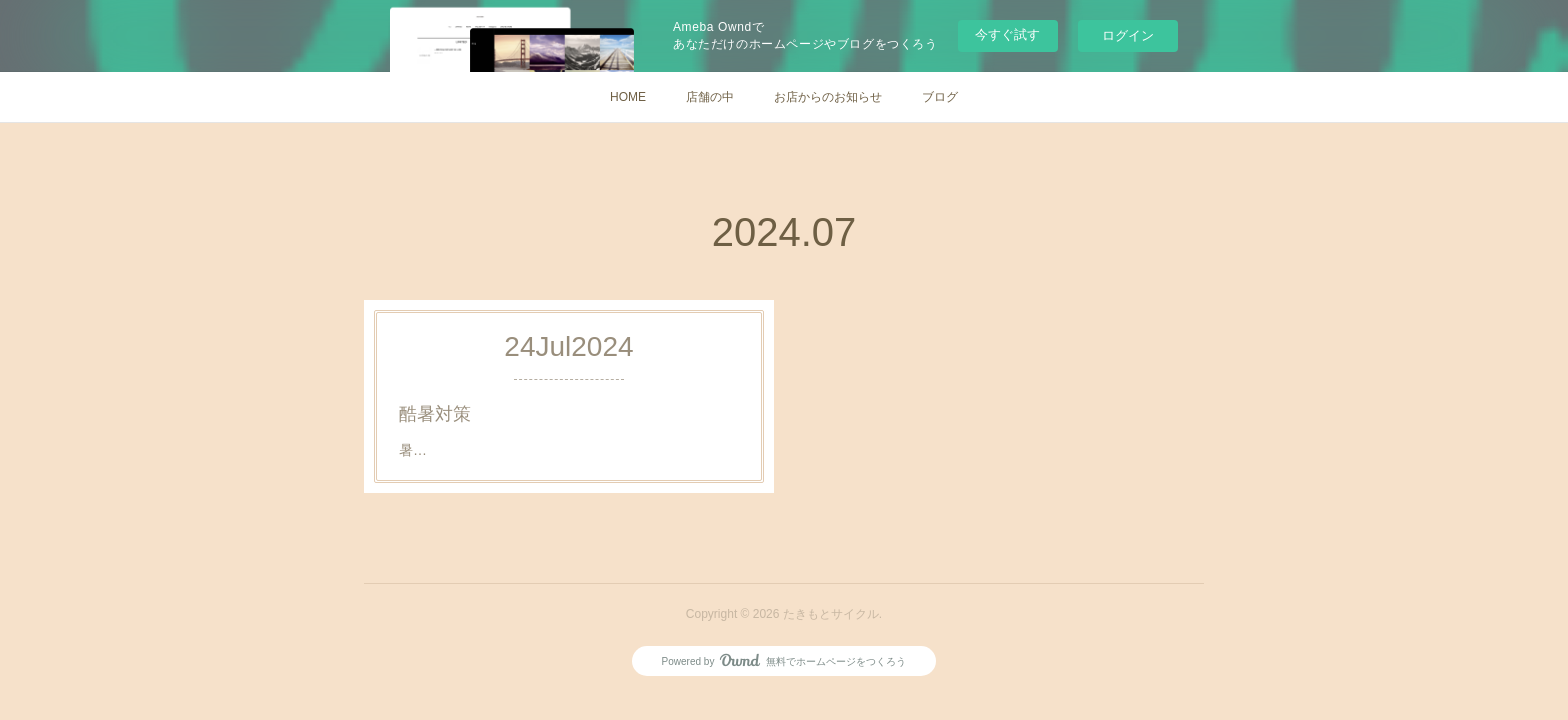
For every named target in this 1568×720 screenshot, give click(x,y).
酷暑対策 (438, 413)
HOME (628, 97)
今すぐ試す (1007, 34)
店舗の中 (710, 97)
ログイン (1128, 35)
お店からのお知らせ (828, 97)
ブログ (940, 97)
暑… (416, 449)
